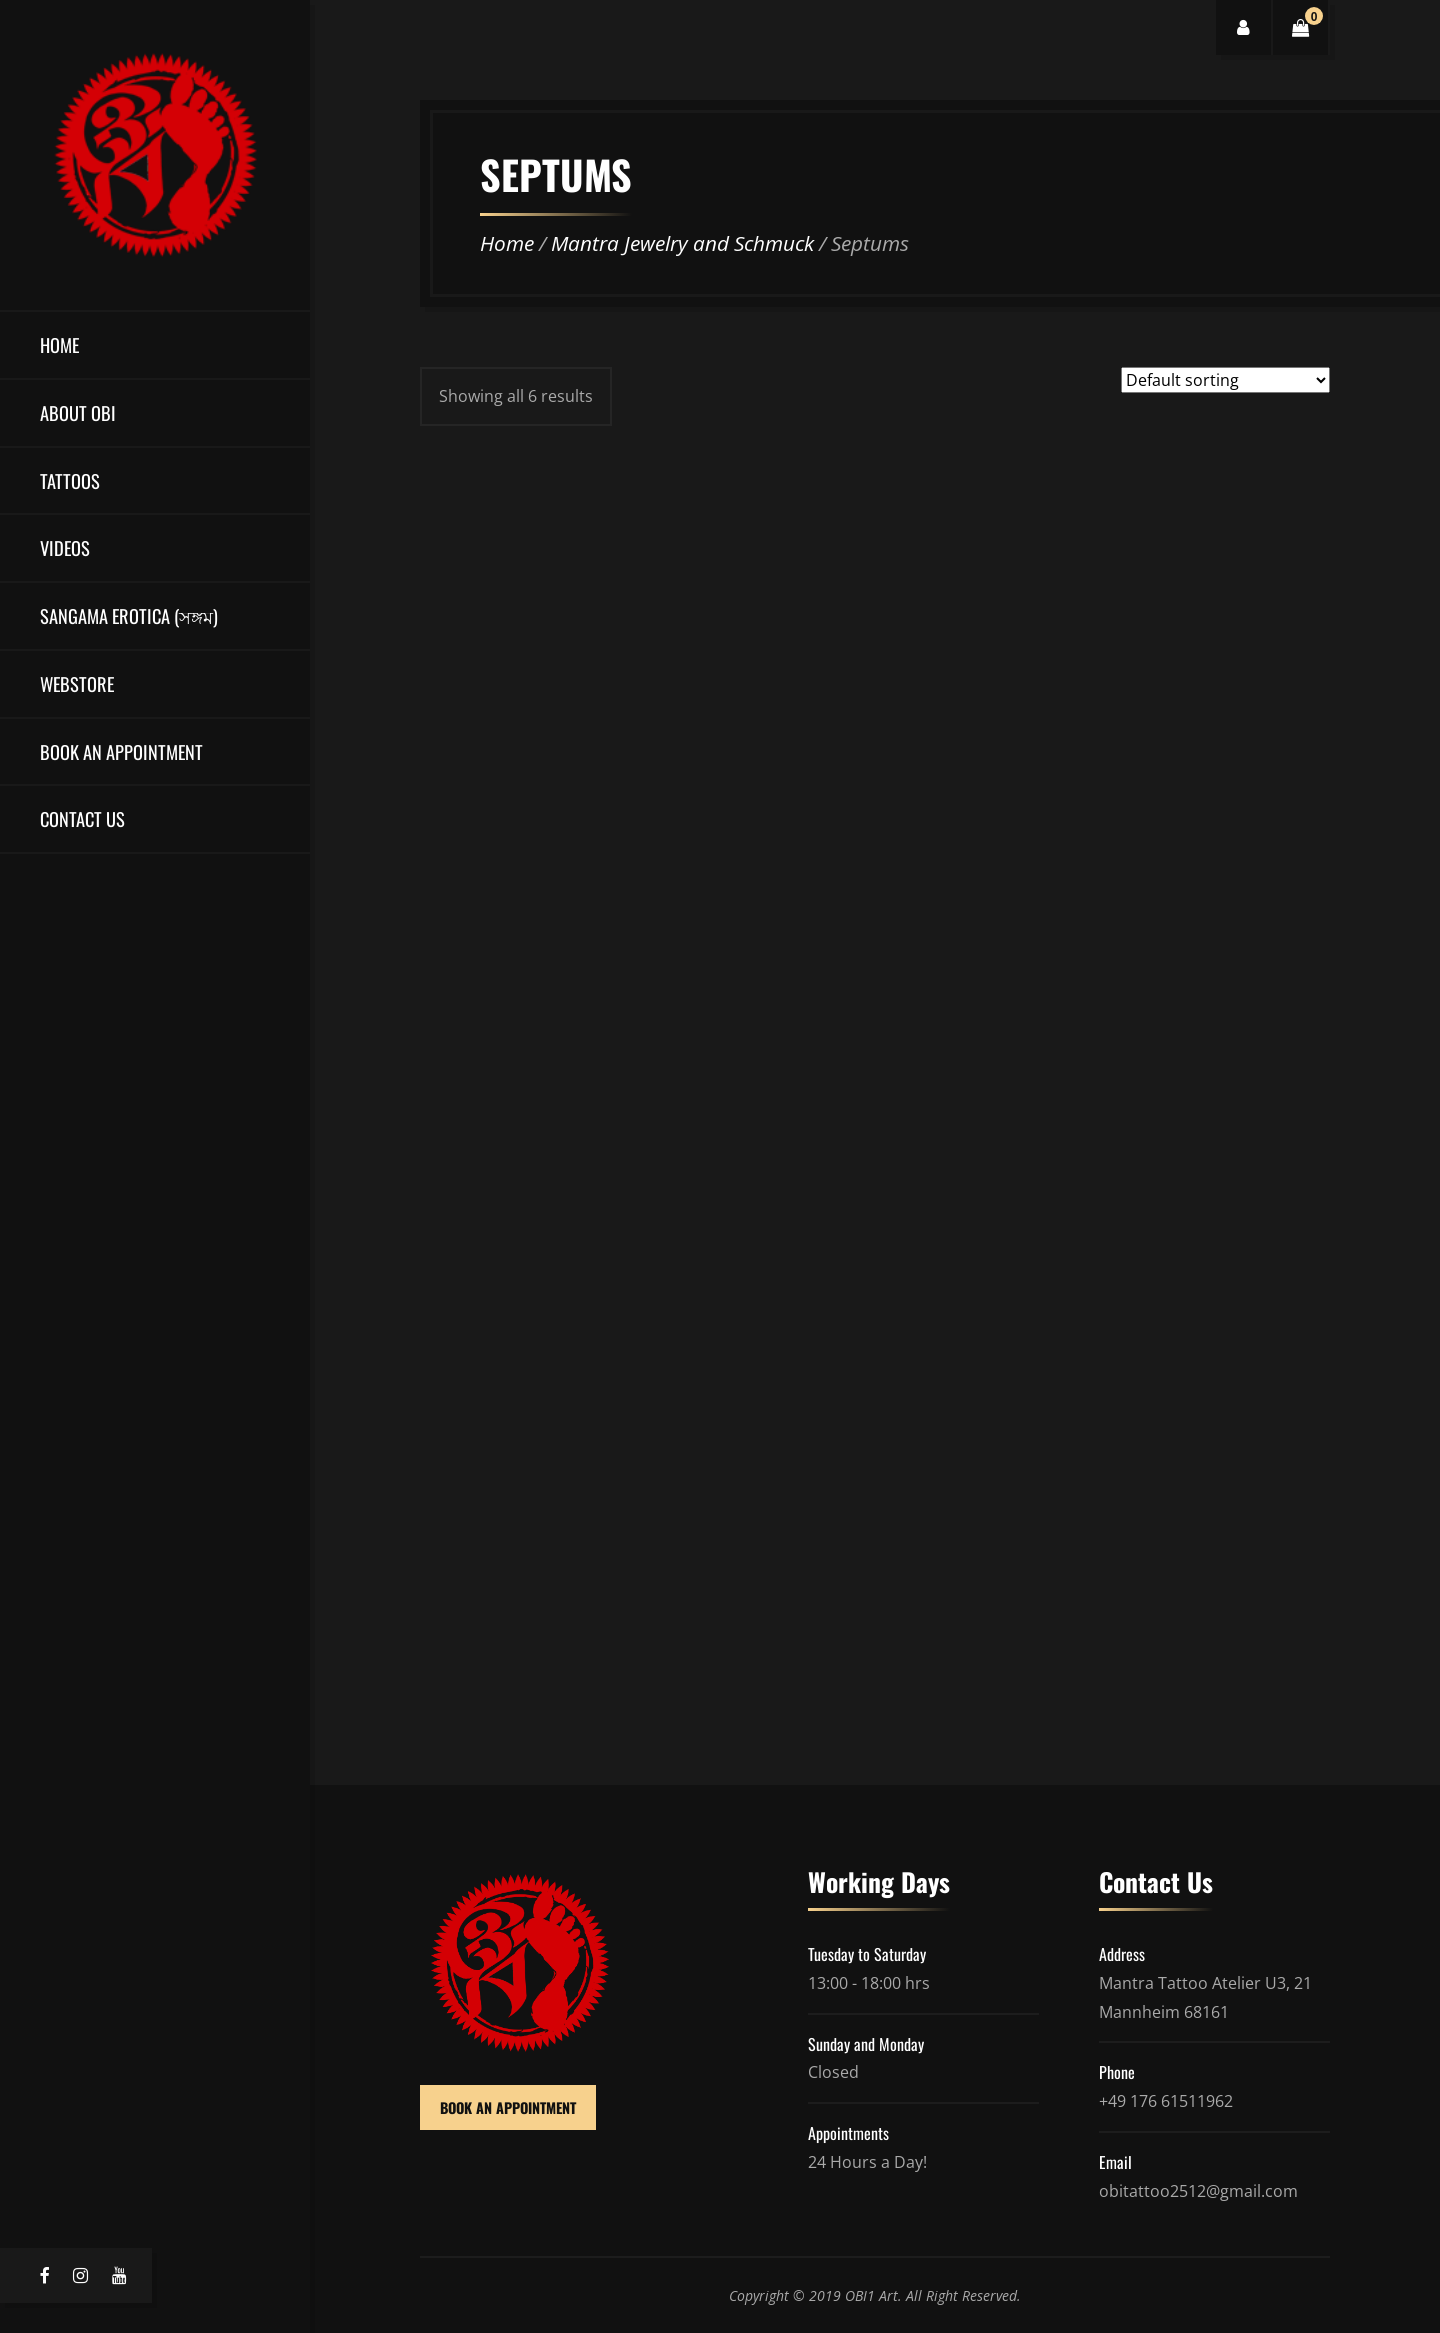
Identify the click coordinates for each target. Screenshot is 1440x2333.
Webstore (77, 683)
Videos (65, 547)
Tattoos (70, 480)
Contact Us (82, 818)
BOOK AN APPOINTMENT (508, 2107)
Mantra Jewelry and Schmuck (682, 243)
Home (59, 344)
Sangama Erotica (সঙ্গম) (129, 615)
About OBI (78, 412)
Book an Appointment (121, 751)
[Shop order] (1225, 380)
